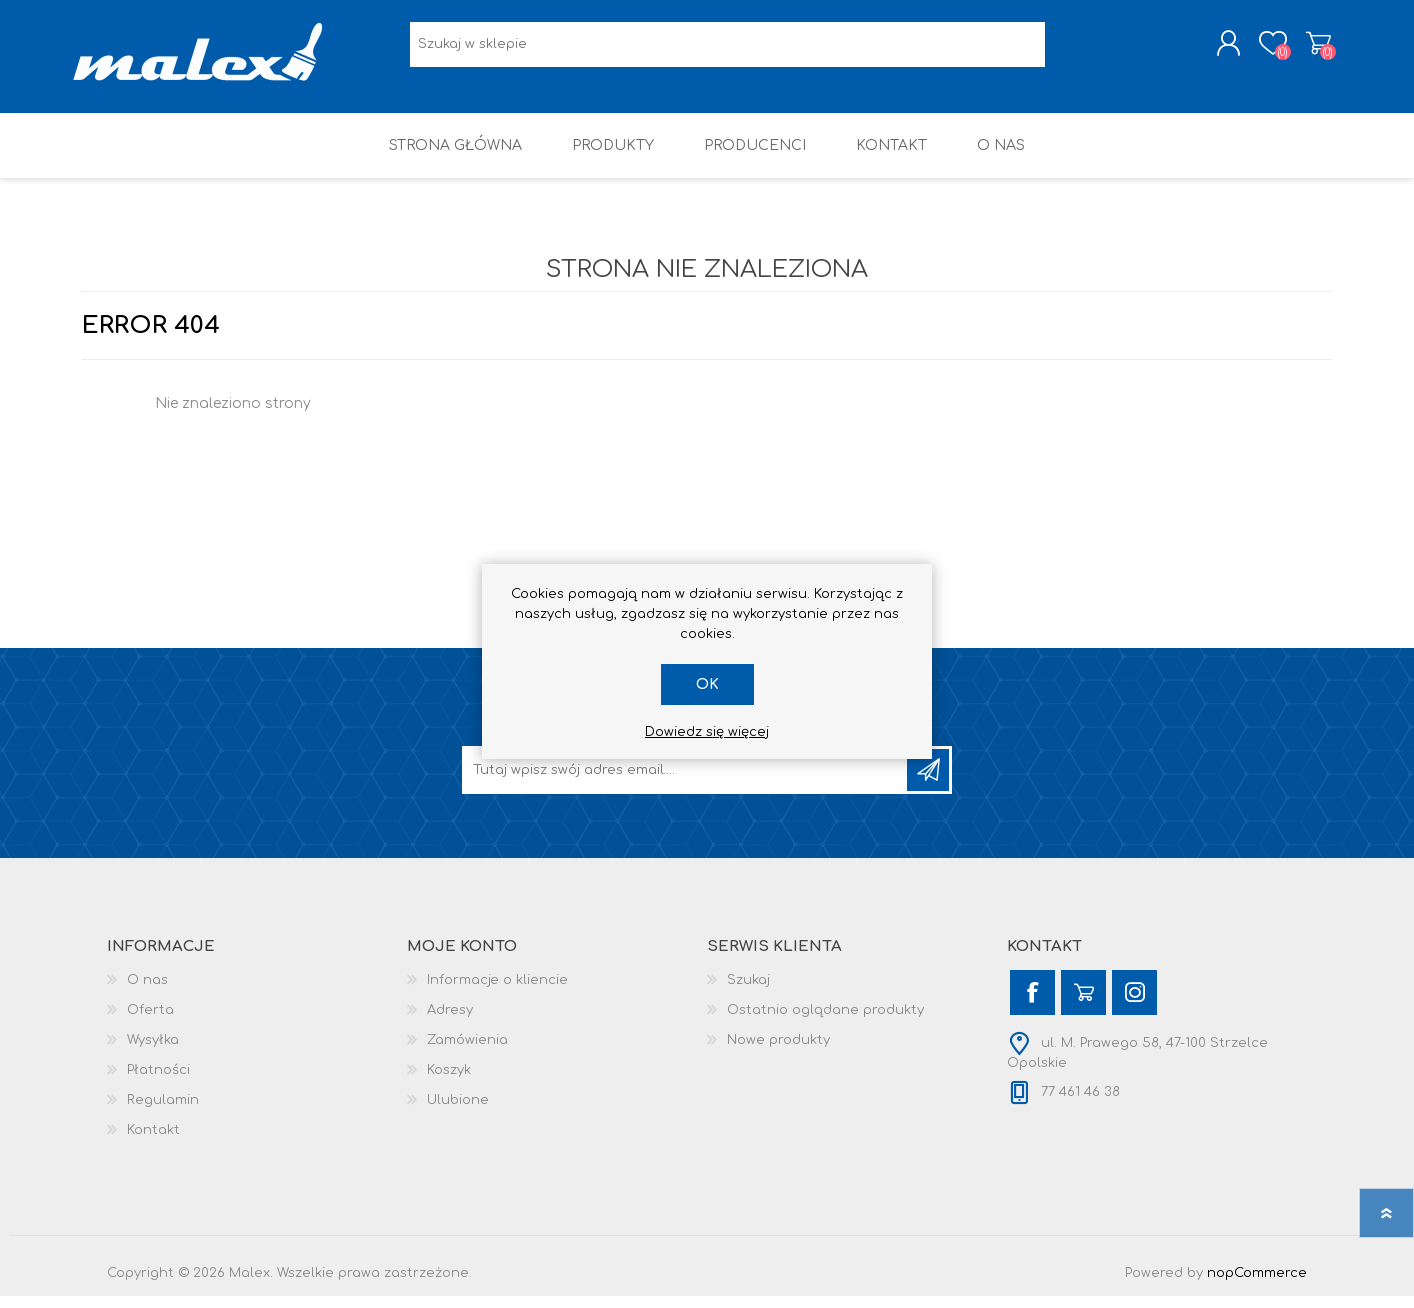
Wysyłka (153, 1052)
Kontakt (153, 1142)
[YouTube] (1083, 1004)
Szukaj (748, 992)
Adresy (450, 1022)
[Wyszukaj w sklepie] (727, 50)
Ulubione (458, 1112)
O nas (147, 992)
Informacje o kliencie (497, 992)
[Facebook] (1032, 1004)
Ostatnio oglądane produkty (825, 1022)
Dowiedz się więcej (707, 732)
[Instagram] (1134, 1004)
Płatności (158, 1082)
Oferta (150, 1022)
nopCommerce (1257, 1285)
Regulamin (163, 1112)
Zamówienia (467, 1052)
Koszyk (1309, 49)
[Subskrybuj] (686, 782)
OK (707, 684)
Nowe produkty (778, 1052)
